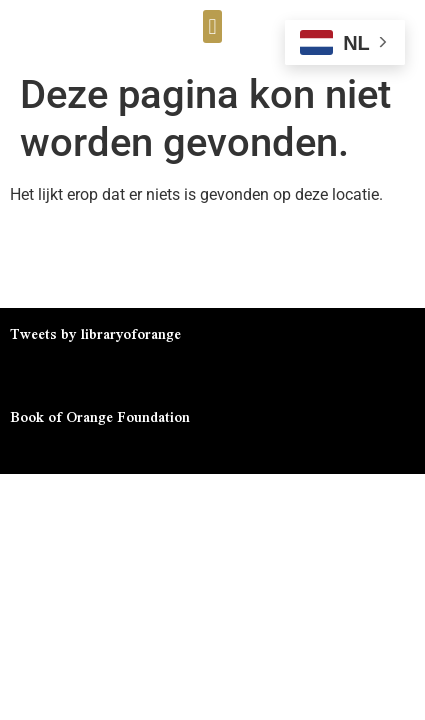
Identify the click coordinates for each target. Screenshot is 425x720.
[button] (212, 26)
